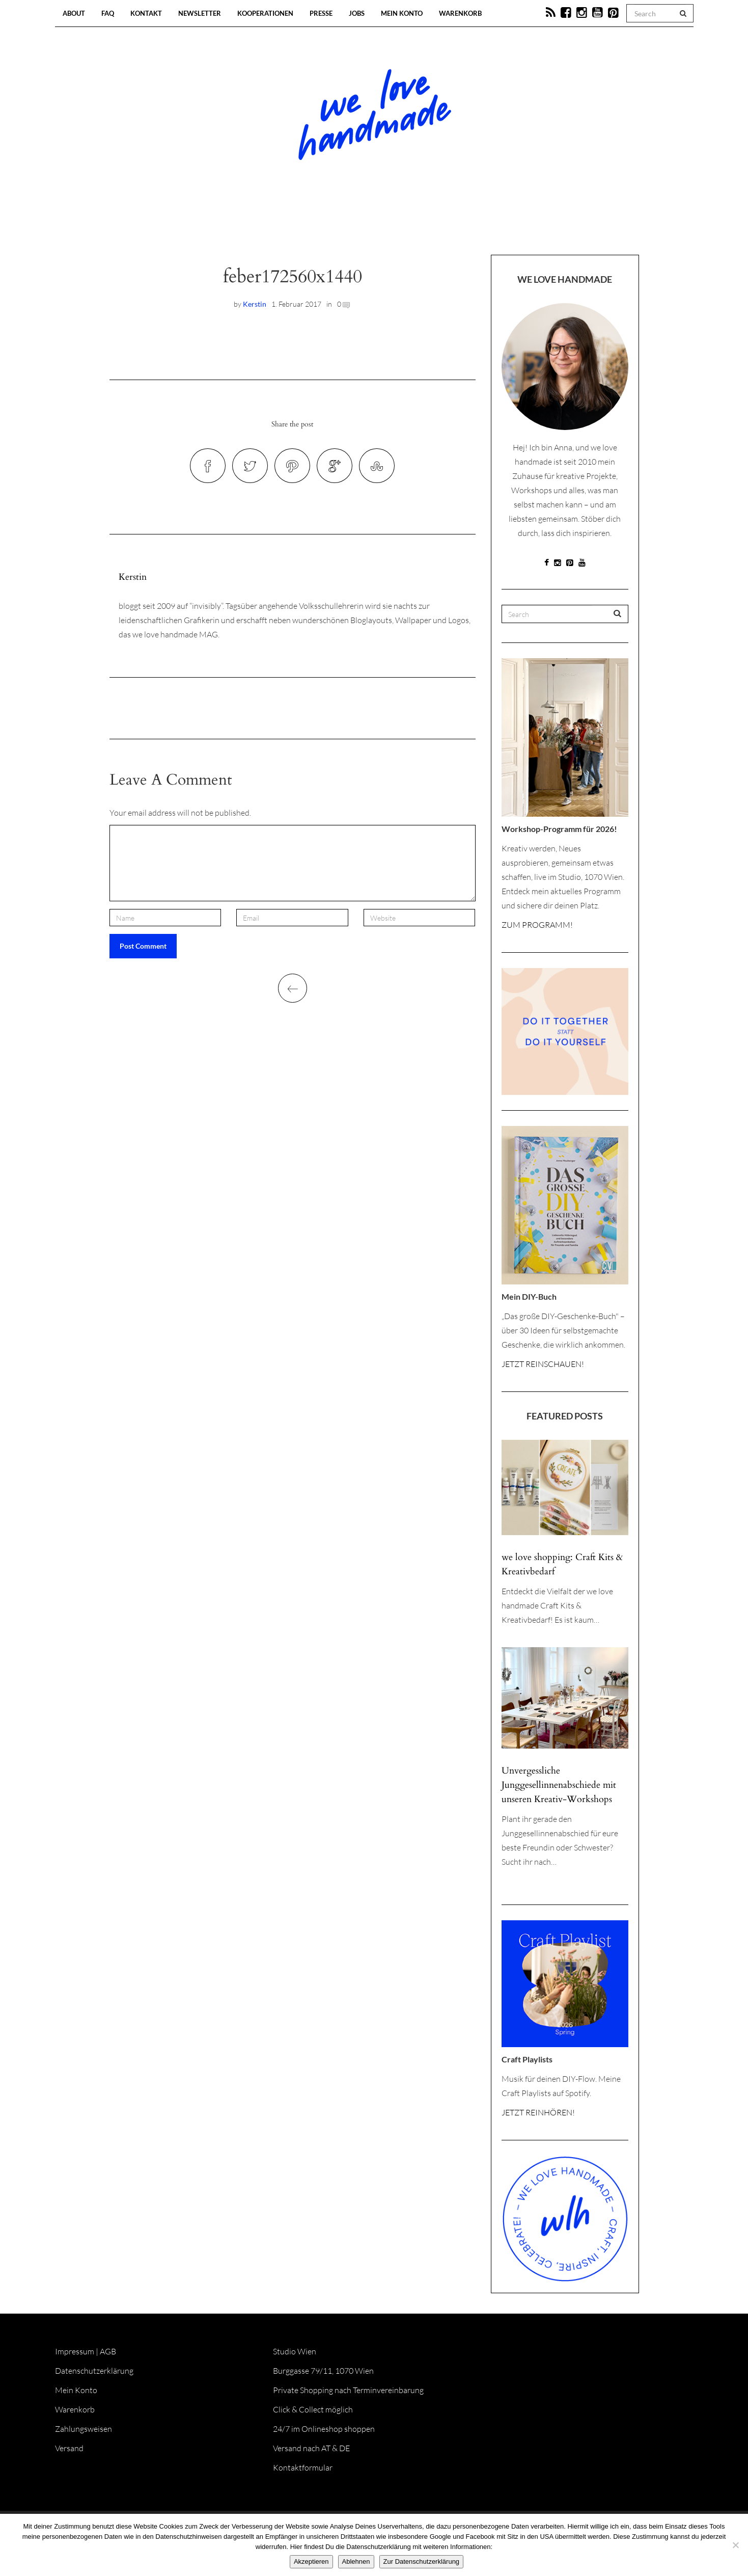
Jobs (357, 13)
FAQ (107, 13)
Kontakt (146, 13)
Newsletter (199, 13)
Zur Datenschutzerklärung (421, 2561)
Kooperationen (265, 13)
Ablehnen (356, 2561)
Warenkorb (460, 13)
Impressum (74, 2351)
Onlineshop (461, 224)
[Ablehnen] (735, 2545)
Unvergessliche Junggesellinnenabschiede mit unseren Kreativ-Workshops (559, 1785)
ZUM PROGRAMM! (537, 925)
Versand (69, 2448)
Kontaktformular (303, 2467)
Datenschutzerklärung (94, 2371)
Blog (269, 224)
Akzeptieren (311, 2561)
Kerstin (254, 304)
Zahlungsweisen (83, 2429)
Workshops (356, 224)
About (74, 13)
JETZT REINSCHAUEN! (543, 1364)
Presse (321, 13)
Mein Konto (402, 13)
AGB (108, 2351)
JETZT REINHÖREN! (538, 2112)
